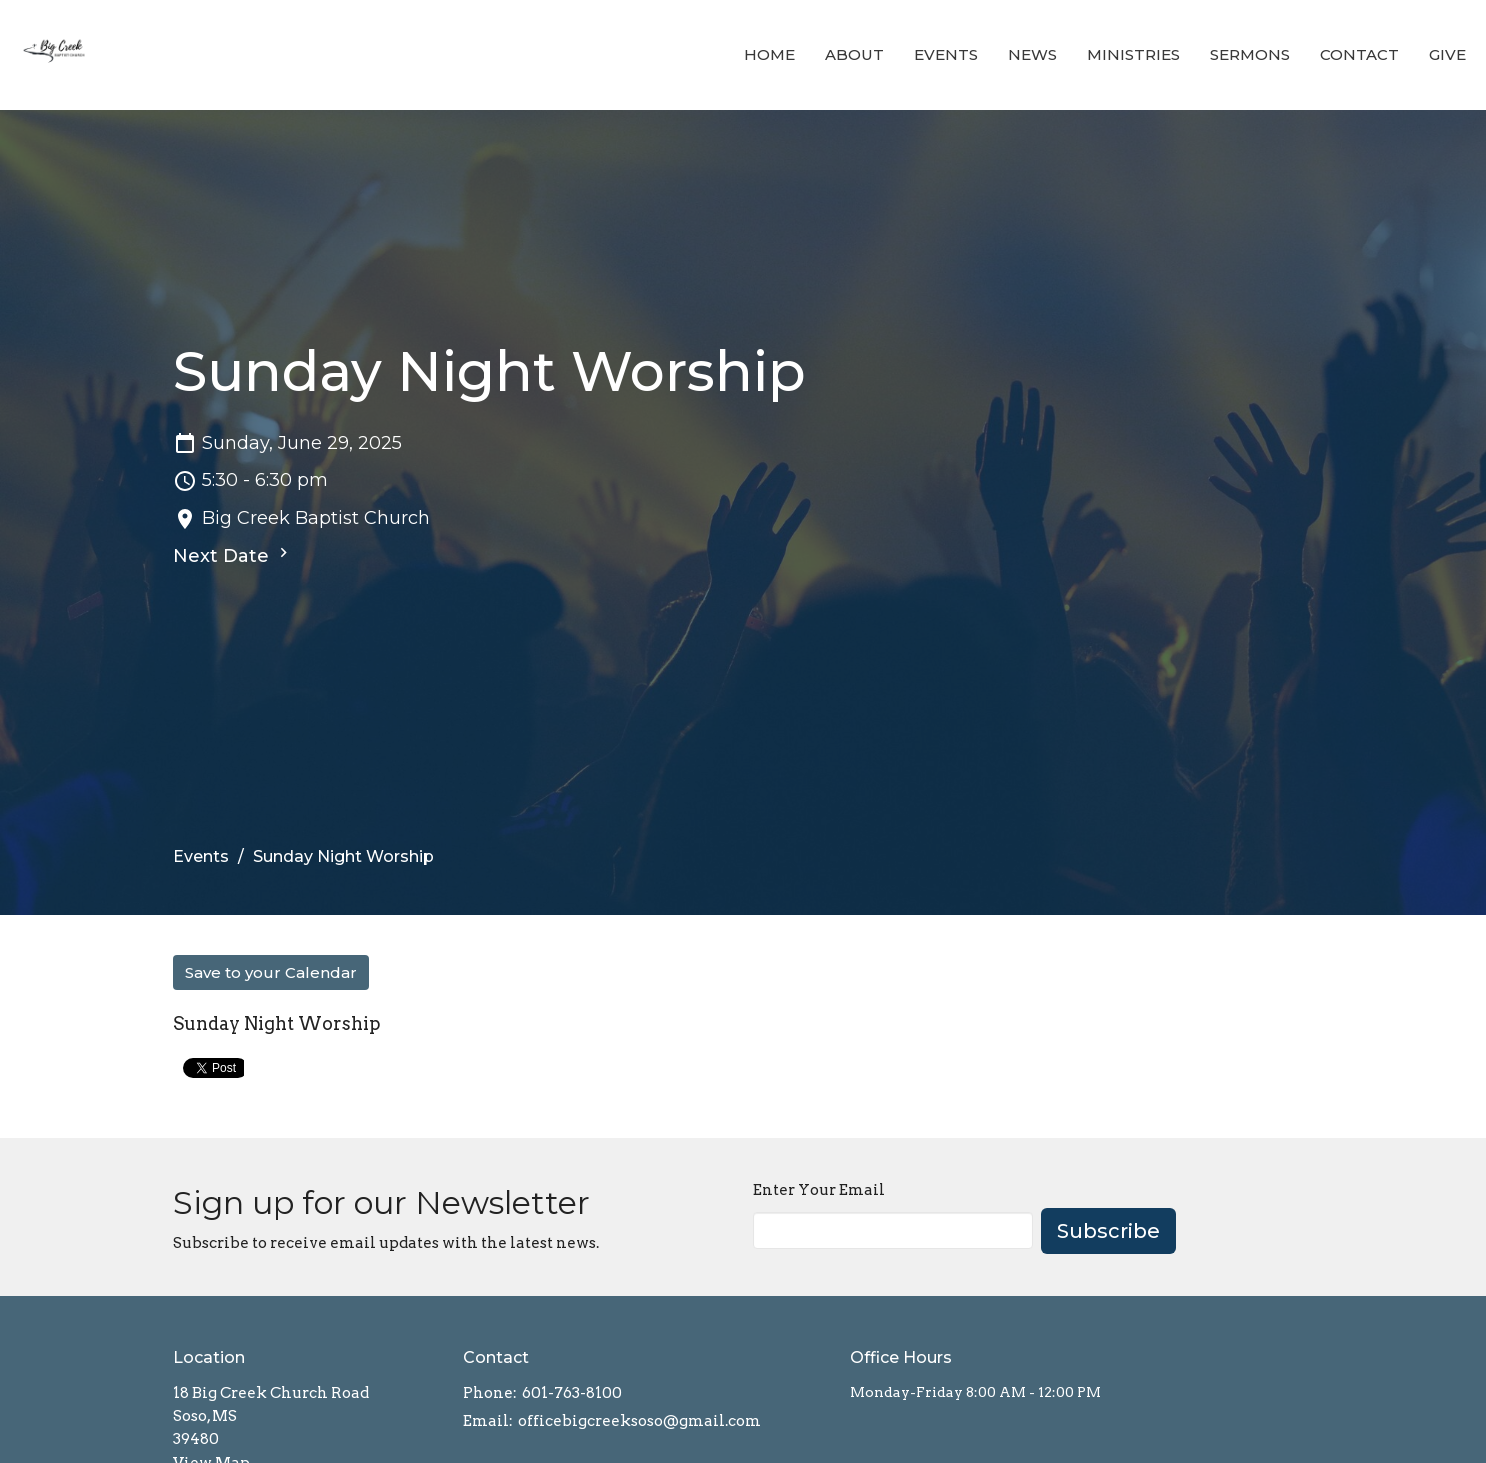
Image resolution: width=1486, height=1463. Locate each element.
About (854, 54)
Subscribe (1108, 1231)
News (1032, 54)
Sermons (1250, 54)
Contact (1359, 54)
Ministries (1133, 54)
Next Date (233, 555)
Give (1447, 54)
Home (769, 54)
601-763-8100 (572, 1393)
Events (946, 54)
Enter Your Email (819, 1190)
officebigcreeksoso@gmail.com (639, 1421)
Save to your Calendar (271, 972)
